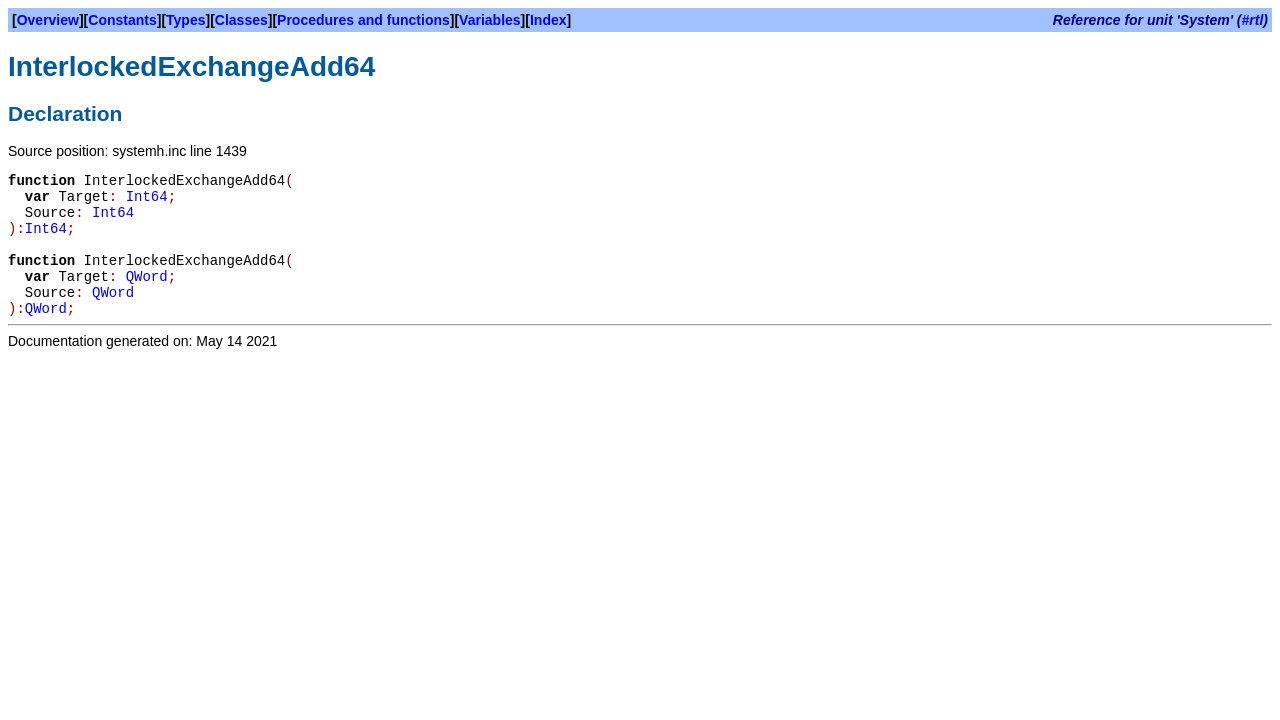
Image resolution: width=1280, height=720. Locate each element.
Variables (490, 20)
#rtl (1253, 20)
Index (548, 20)
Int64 (147, 197)
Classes (241, 20)
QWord (147, 277)
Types (185, 20)
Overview (48, 20)
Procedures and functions (363, 20)
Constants (122, 20)
